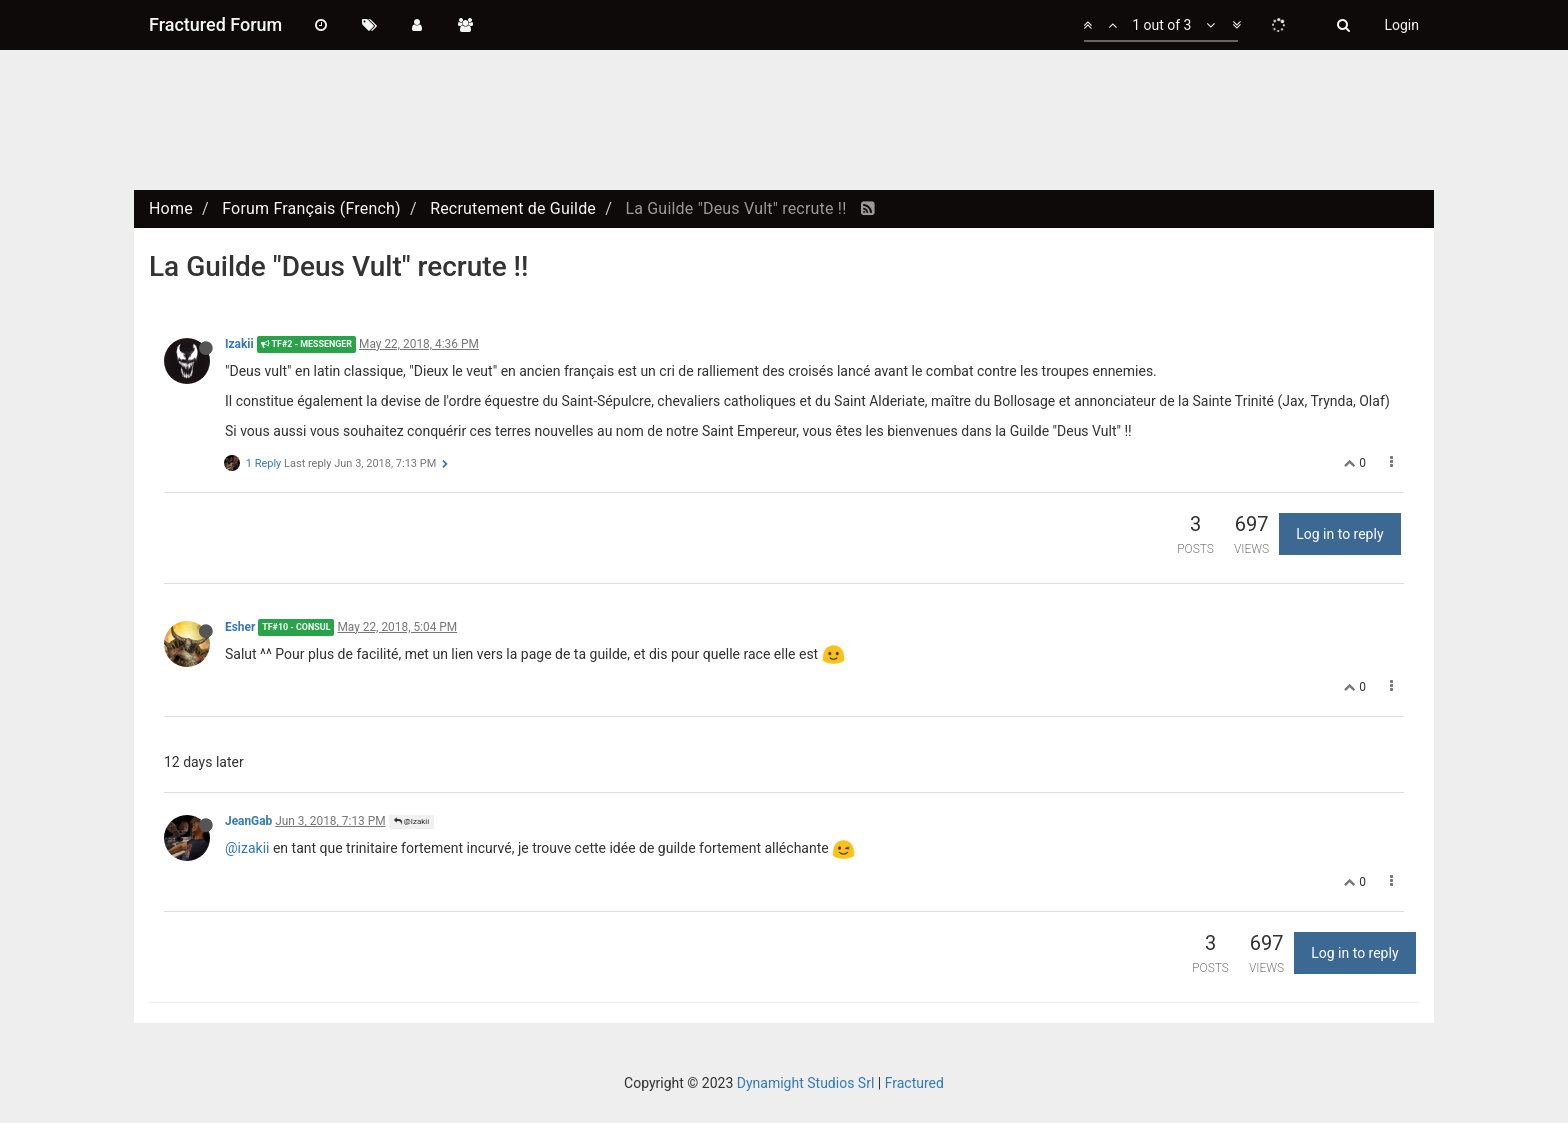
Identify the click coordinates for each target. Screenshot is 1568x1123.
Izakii (239, 344)
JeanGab (248, 821)
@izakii (247, 848)
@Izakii (412, 821)
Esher (240, 627)
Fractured (914, 1083)
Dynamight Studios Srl (806, 1083)
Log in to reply (1339, 534)
